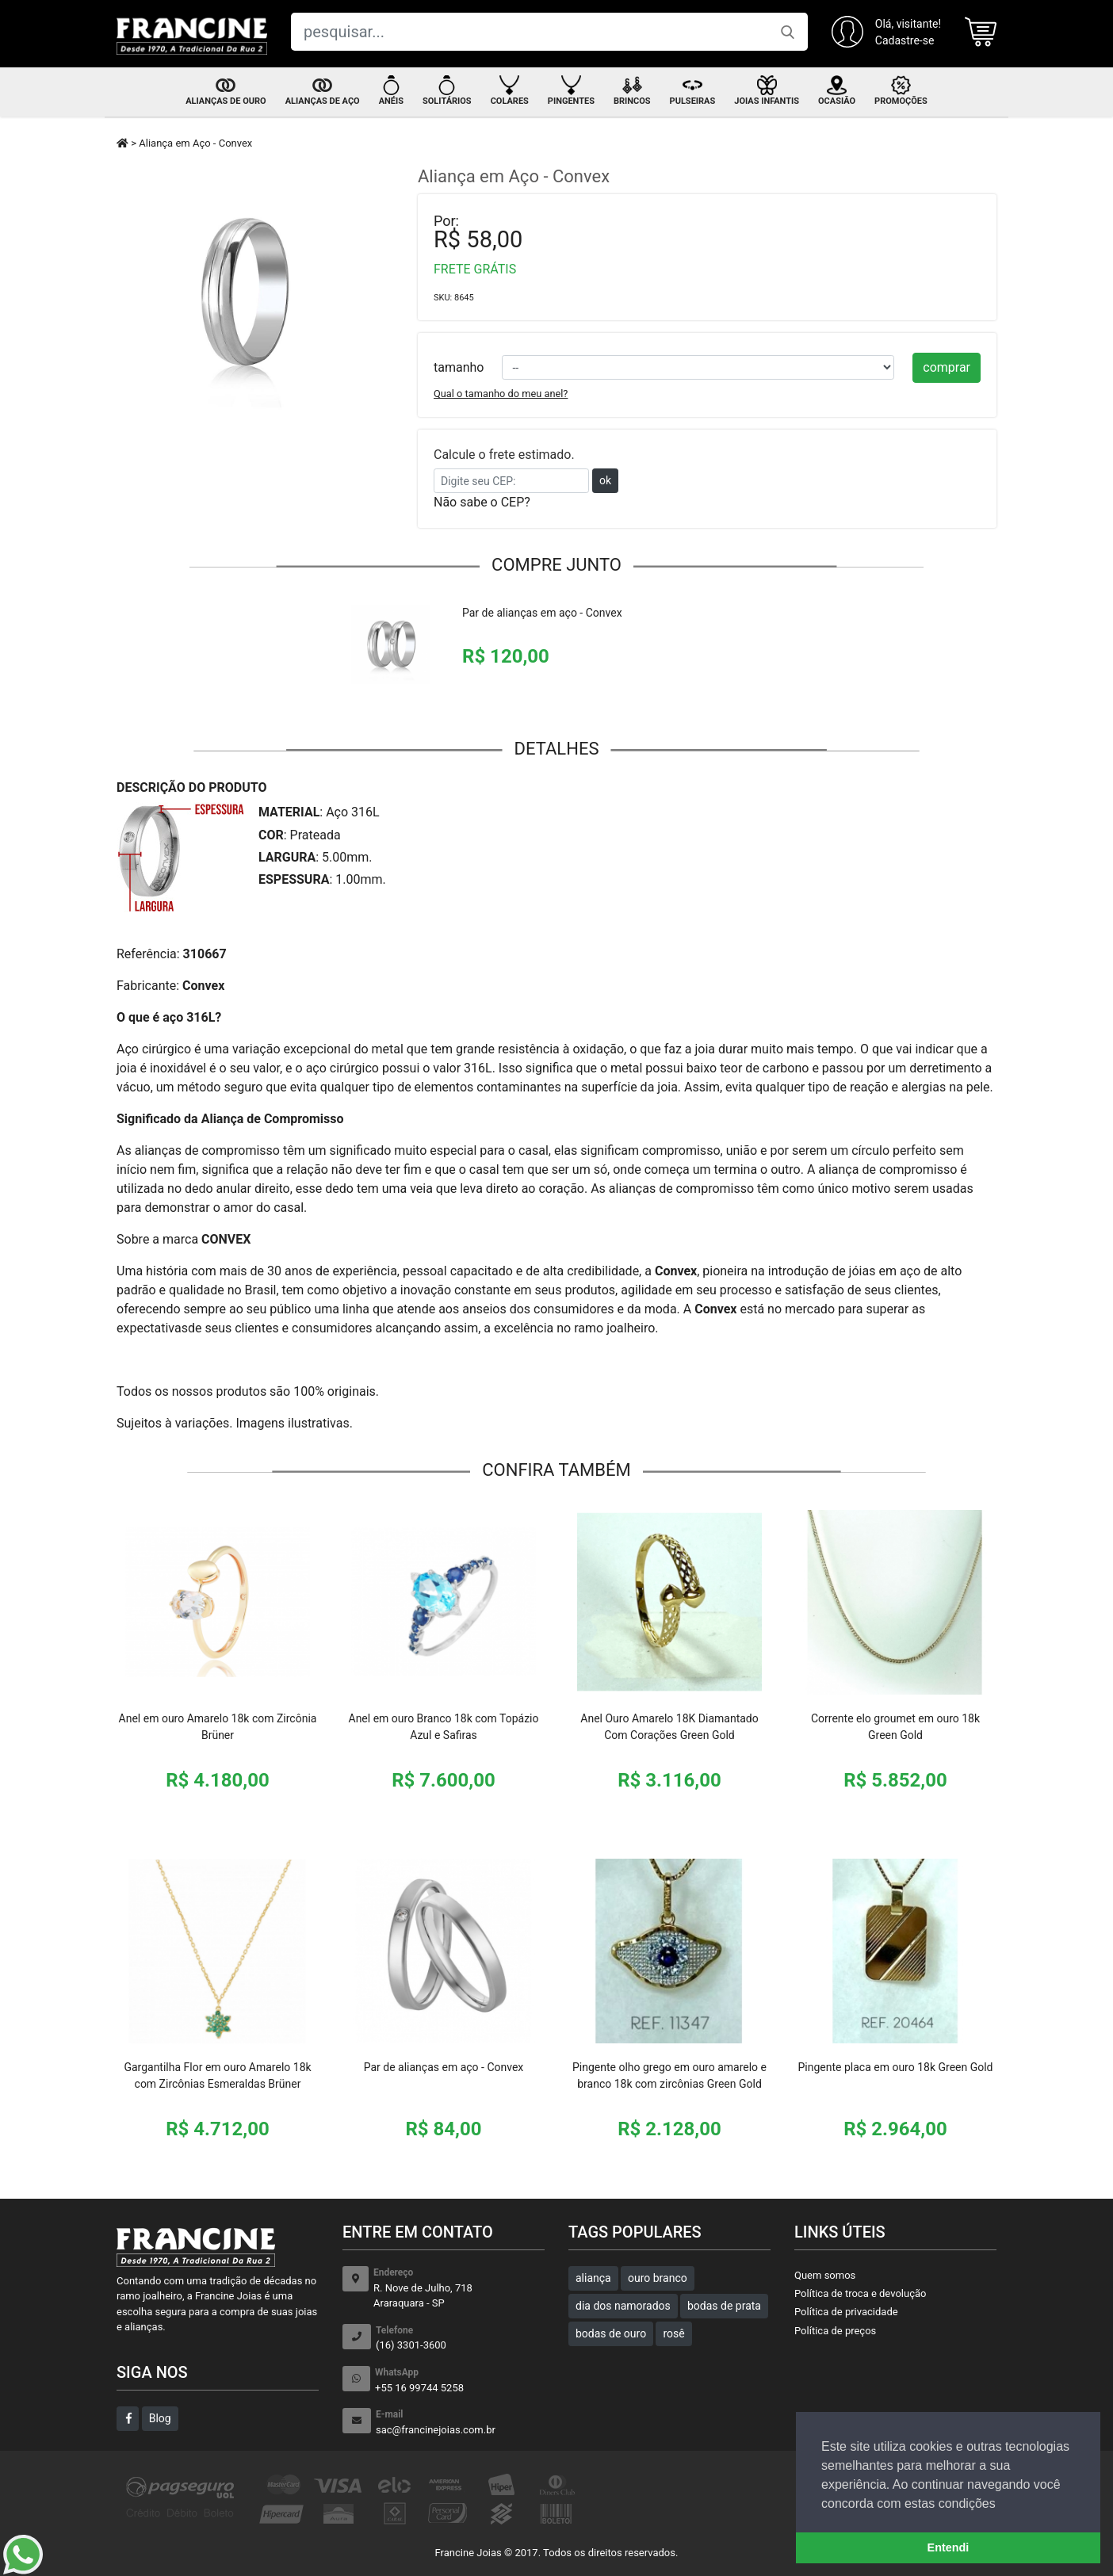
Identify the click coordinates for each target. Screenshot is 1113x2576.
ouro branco (657, 2278)
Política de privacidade (846, 2312)
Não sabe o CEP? (482, 502)
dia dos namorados (623, 2305)
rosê (673, 2333)
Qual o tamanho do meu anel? (501, 393)
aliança (593, 2278)
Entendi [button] (949, 2547)
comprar (946, 367)
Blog (160, 2418)
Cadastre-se (905, 40)
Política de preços (835, 2331)
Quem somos (824, 2275)
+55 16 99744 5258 (460, 2380)
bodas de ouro (611, 2333)
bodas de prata (724, 2305)
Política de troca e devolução (860, 2293)
